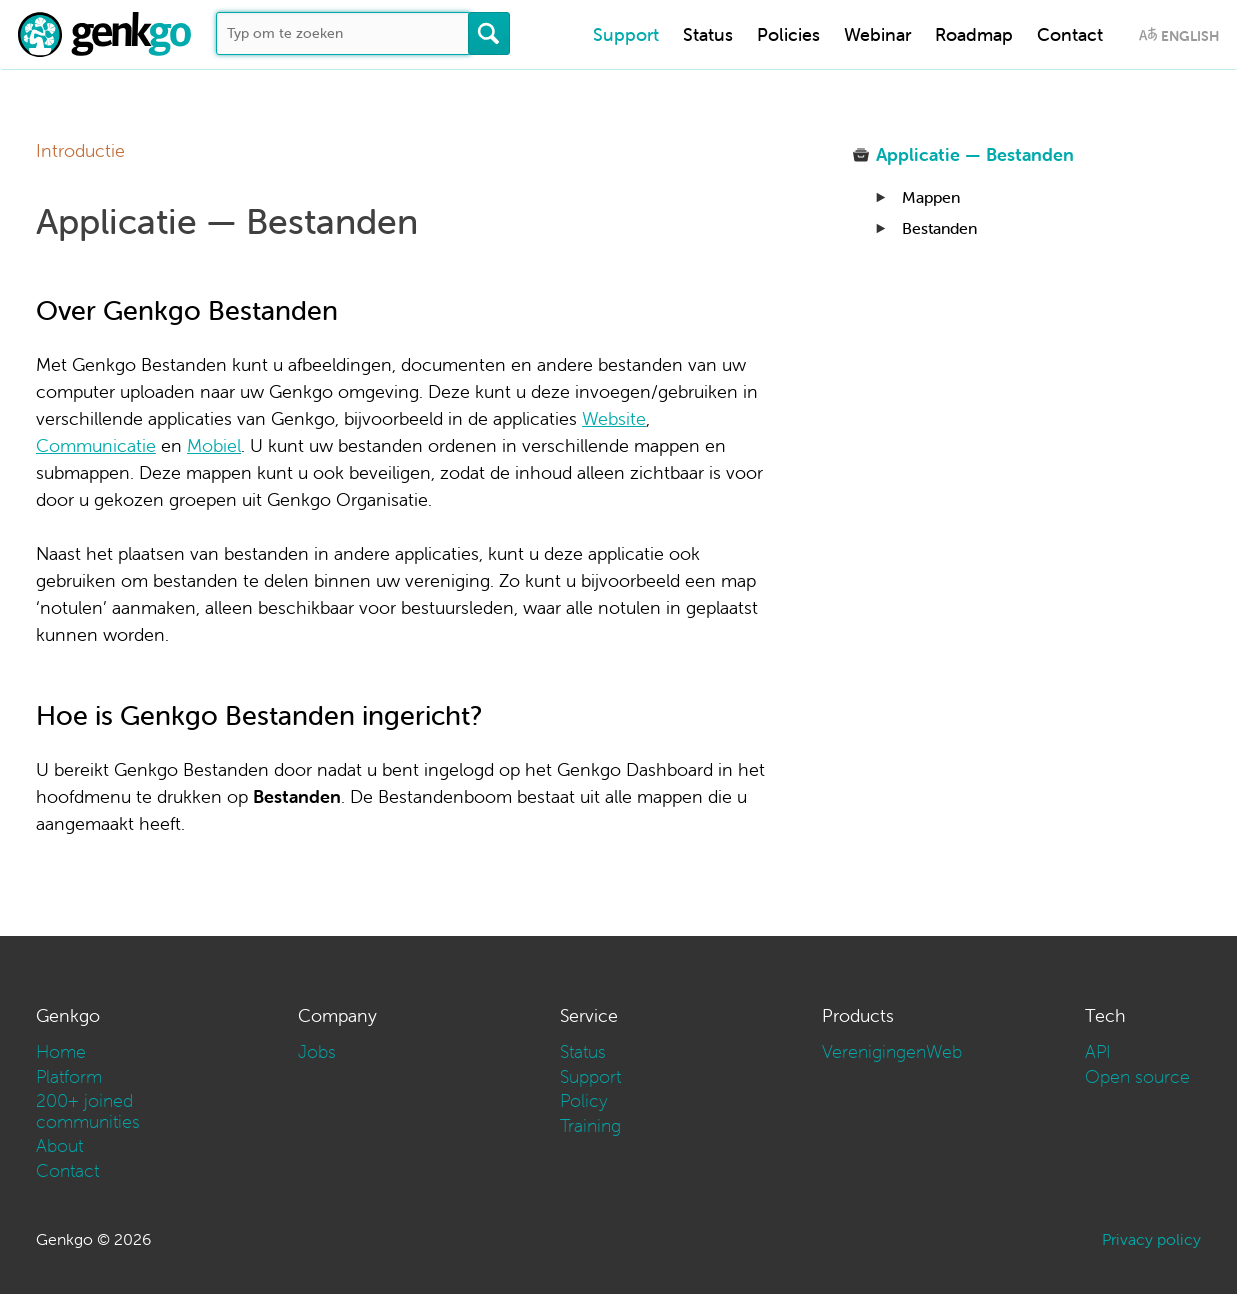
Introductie (80, 150)
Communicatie (96, 445)
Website (614, 418)
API (1098, 1051)
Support (626, 34)
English (1190, 36)
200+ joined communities (88, 1110)
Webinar (877, 34)
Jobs (317, 1051)
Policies (788, 34)
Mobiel (214, 445)
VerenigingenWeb (892, 1051)
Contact (1070, 34)
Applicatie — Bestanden (975, 154)
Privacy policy (1151, 1239)
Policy (584, 1100)
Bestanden (939, 228)
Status (708, 34)
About (59, 1145)
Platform (69, 1076)
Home (61, 1051)
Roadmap (974, 34)
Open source (1137, 1076)
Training (590, 1125)
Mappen (931, 197)
